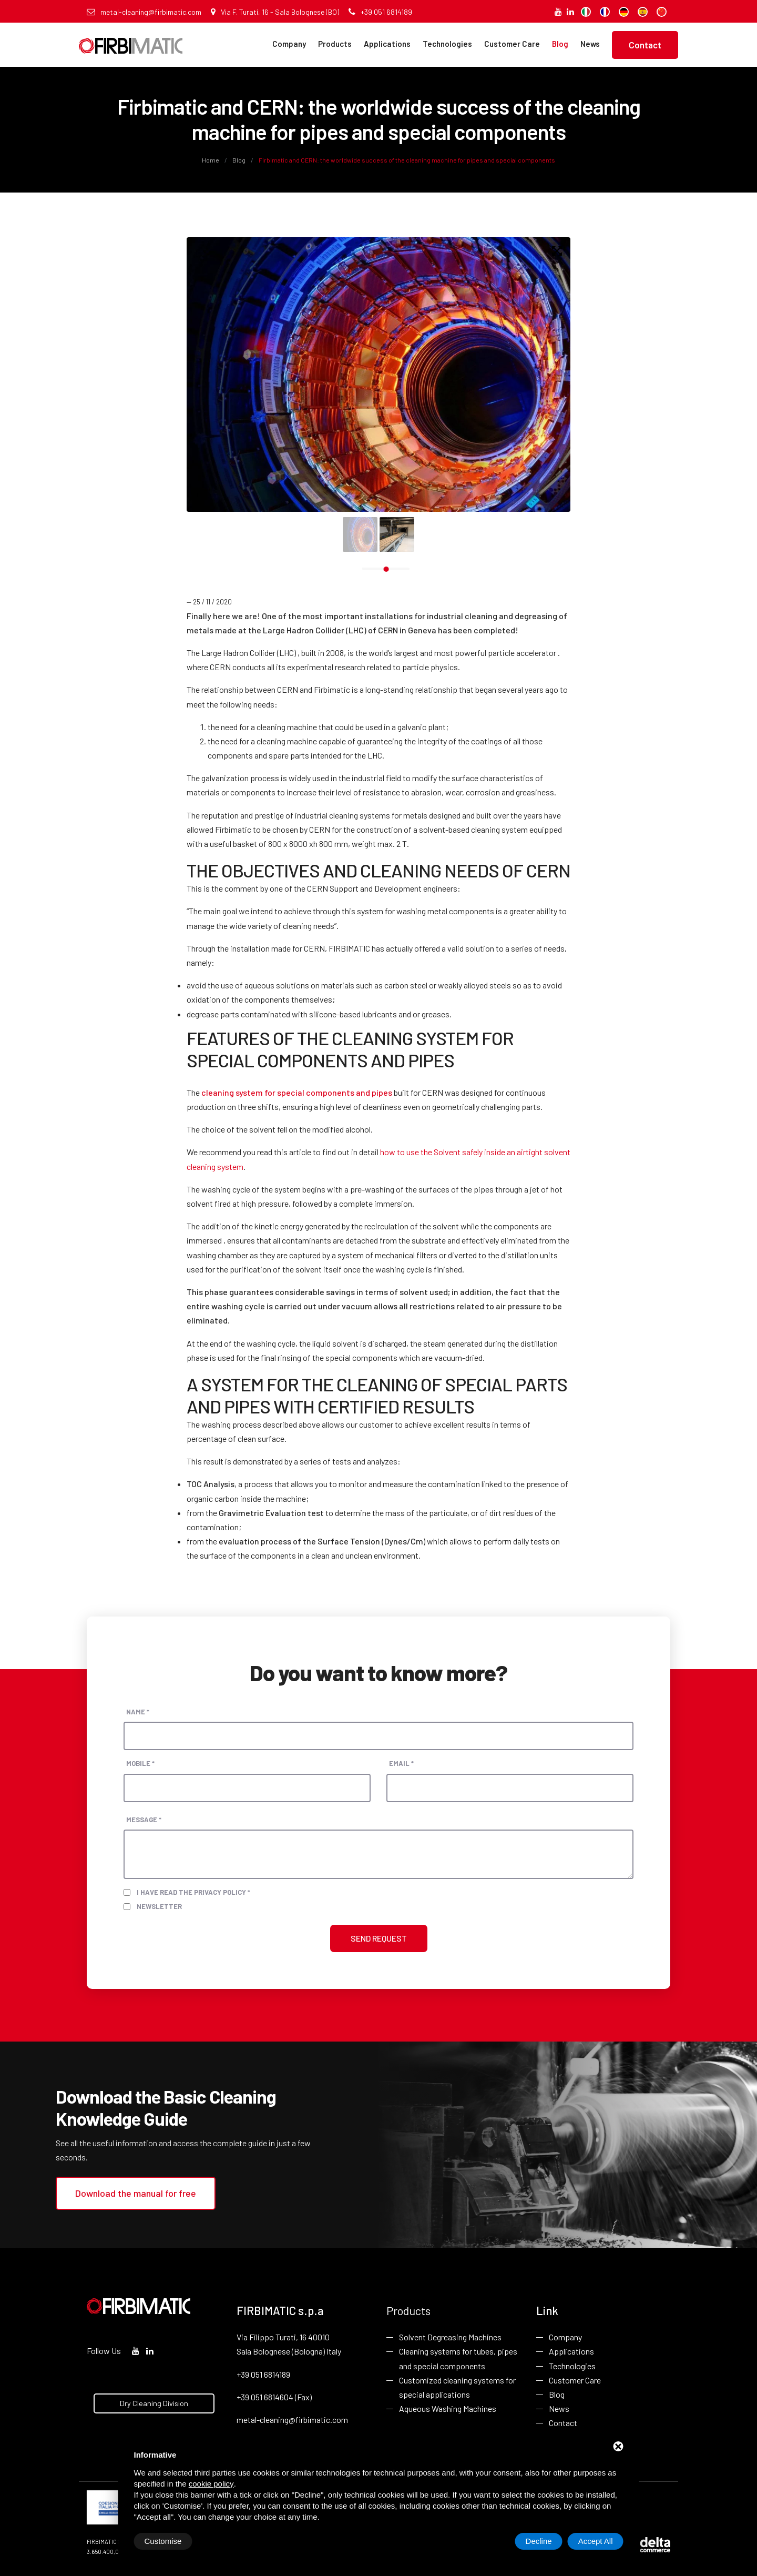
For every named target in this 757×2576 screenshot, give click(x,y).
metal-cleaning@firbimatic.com (144, 11)
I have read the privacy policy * (193, 1892)
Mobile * (140, 1763)
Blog (560, 43)
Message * (143, 1819)
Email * (401, 1763)
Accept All (595, 2541)
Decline (539, 2541)
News (590, 43)
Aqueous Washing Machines (447, 2408)
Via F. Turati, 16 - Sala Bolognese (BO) (275, 11)
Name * (137, 1712)
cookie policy (211, 2483)
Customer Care (512, 43)
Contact (645, 44)
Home (211, 160)
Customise (163, 2541)
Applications (387, 43)
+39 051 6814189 (380, 11)
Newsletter (159, 1906)
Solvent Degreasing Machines (450, 2337)
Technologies (447, 43)
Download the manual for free (135, 2193)
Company (289, 43)
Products (335, 43)
